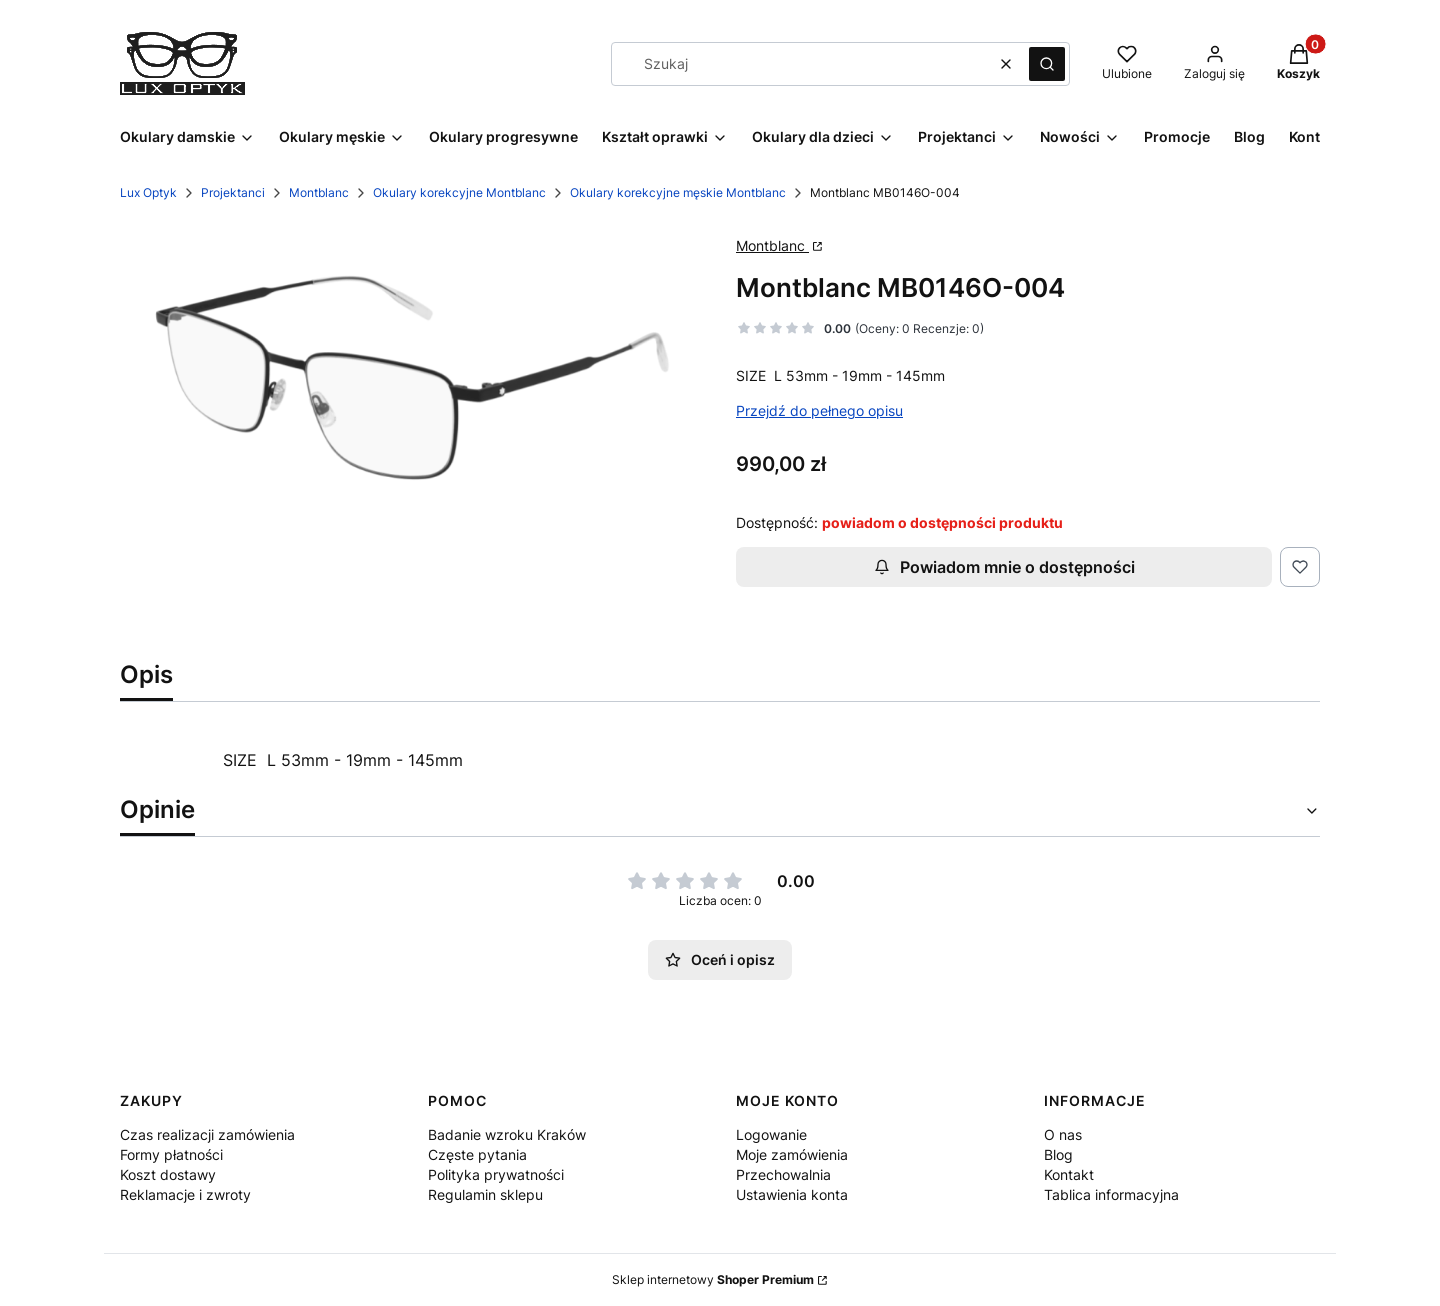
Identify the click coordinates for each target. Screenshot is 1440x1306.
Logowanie (771, 1134)
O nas (1063, 1134)
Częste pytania (477, 1154)
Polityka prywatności (496, 1174)
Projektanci (233, 192)
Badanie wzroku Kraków (507, 1134)
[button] (1047, 64)
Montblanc (319, 192)
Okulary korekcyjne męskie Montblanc (678, 192)
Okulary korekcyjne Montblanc (459, 192)
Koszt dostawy (168, 1174)
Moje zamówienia (792, 1154)
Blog (1058, 1154)
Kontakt (1069, 1174)
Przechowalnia (783, 1174)
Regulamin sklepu (485, 1194)
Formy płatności (171, 1154)
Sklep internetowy (713, 1279)
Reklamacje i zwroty (185, 1194)
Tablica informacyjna (1111, 1194)
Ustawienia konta (792, 1194)
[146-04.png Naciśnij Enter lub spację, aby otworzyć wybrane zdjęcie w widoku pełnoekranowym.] (412, 377)
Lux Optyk (148, 192)
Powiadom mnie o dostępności (1004, 567)
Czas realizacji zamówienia (207, 1134)
